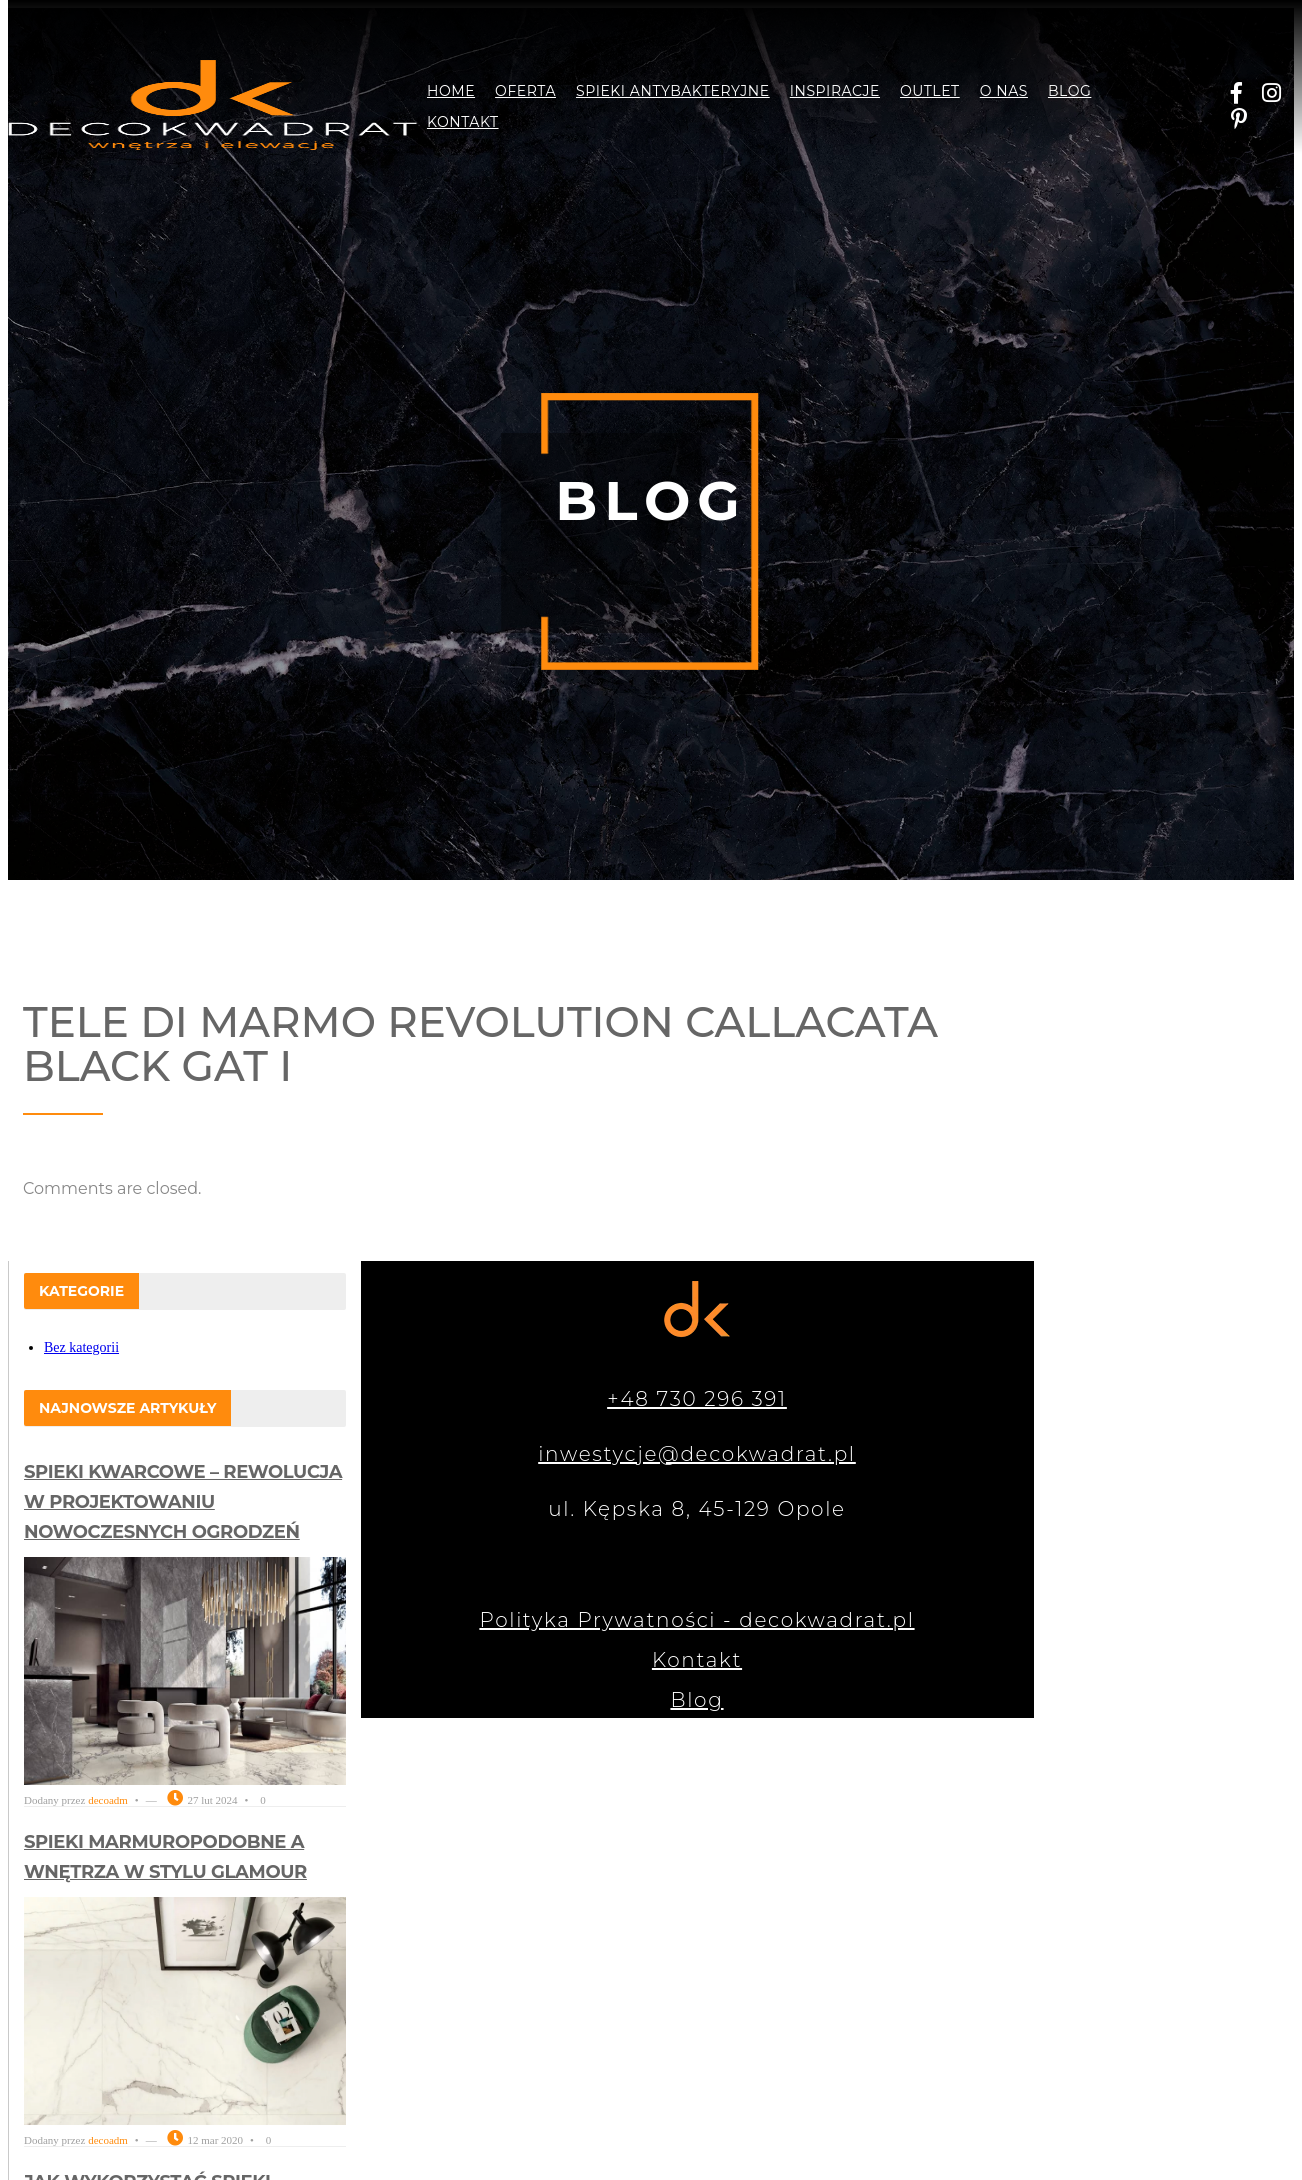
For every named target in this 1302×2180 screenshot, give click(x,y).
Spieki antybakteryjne (673, 91)
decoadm (108, 1800)
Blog (1069, 91)
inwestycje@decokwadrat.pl (697, 1454)
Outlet (930, 91)
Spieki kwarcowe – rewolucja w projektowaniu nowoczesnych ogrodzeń (183, 1502)
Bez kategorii (81, 1347)
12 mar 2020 (205, 2140)
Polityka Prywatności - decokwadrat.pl (696, 1620)
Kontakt (463, 122)
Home (451, 91)
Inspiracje (835, 91)
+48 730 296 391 (697, 1399)
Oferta (525, 91)
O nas (1004, 91)
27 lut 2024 (202, 1800)
